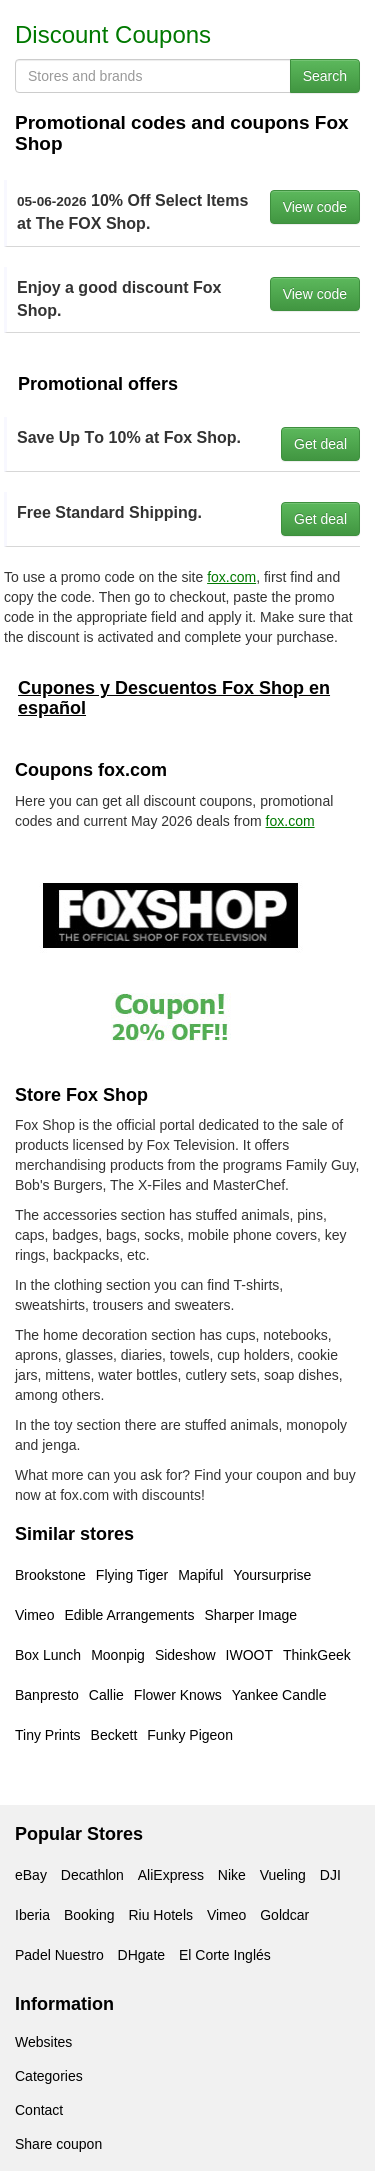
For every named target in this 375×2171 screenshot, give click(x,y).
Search (325, 76)
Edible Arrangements (129, 1615)
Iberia (32, 1915)
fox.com (231, 577)
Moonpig (118, 1655)
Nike (232, 1875)
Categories (49, 2076)
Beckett (114, 1735)
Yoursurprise (272, 1575)
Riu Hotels (160, 1915)
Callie (106, 1695)
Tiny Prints (48, 1735)
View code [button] (315, 207)
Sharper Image (250, 1615)
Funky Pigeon (190, 1735)
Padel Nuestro (59, 1955)
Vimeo (34, 1615)
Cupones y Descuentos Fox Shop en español (174, 698)
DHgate (141, 1955)
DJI (330, 1875)
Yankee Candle (279, 1695)
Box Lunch (48, 1655)
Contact (39, 2110)
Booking (89, 1915)
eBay (31, 1875)
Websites (43, 2042)
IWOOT (249, 1655)
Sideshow (185, 1655)
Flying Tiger (132, 1575)
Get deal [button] (320, 444)
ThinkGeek (317, 1655)
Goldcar (284, 1915)
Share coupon (58, 2144)
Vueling (283, 1875)
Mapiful (200, 1575)
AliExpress (171, 1875)
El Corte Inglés (225, 1955)
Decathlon (92, 1875)
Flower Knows (178, 1695)
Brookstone (50, 1575)
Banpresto (47, 1695)
